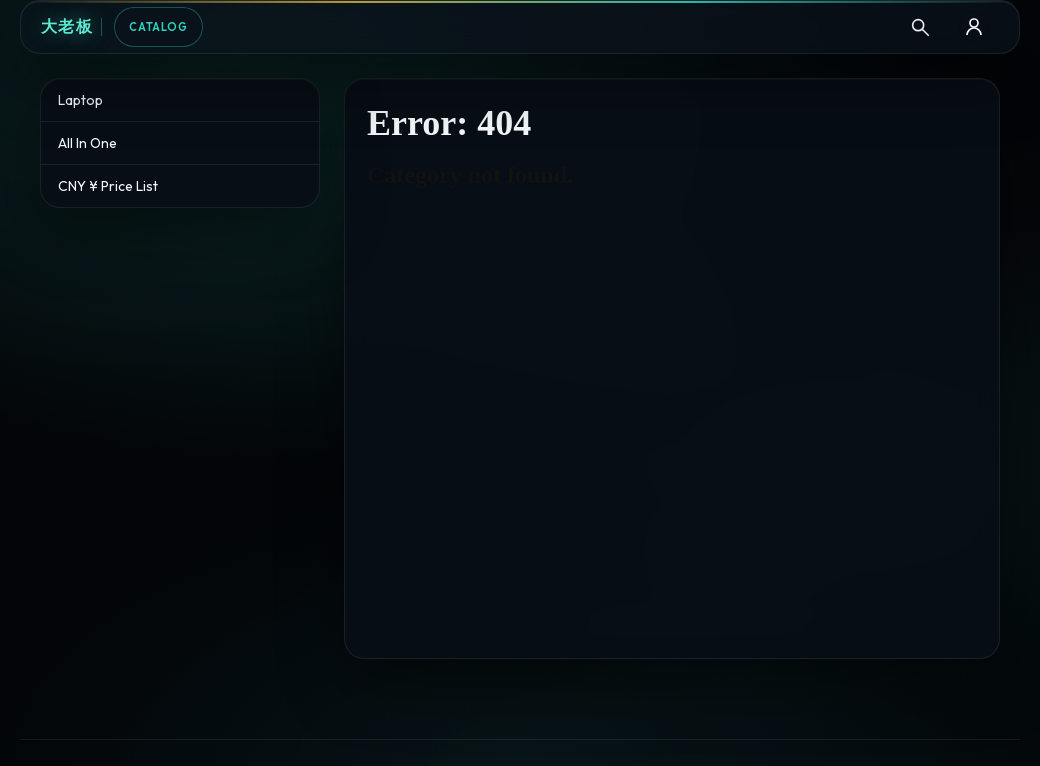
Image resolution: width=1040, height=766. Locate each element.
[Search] (920, 27)
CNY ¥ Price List (108, 186)
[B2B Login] (974, 27)
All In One (87, 143)
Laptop (80, 100)
